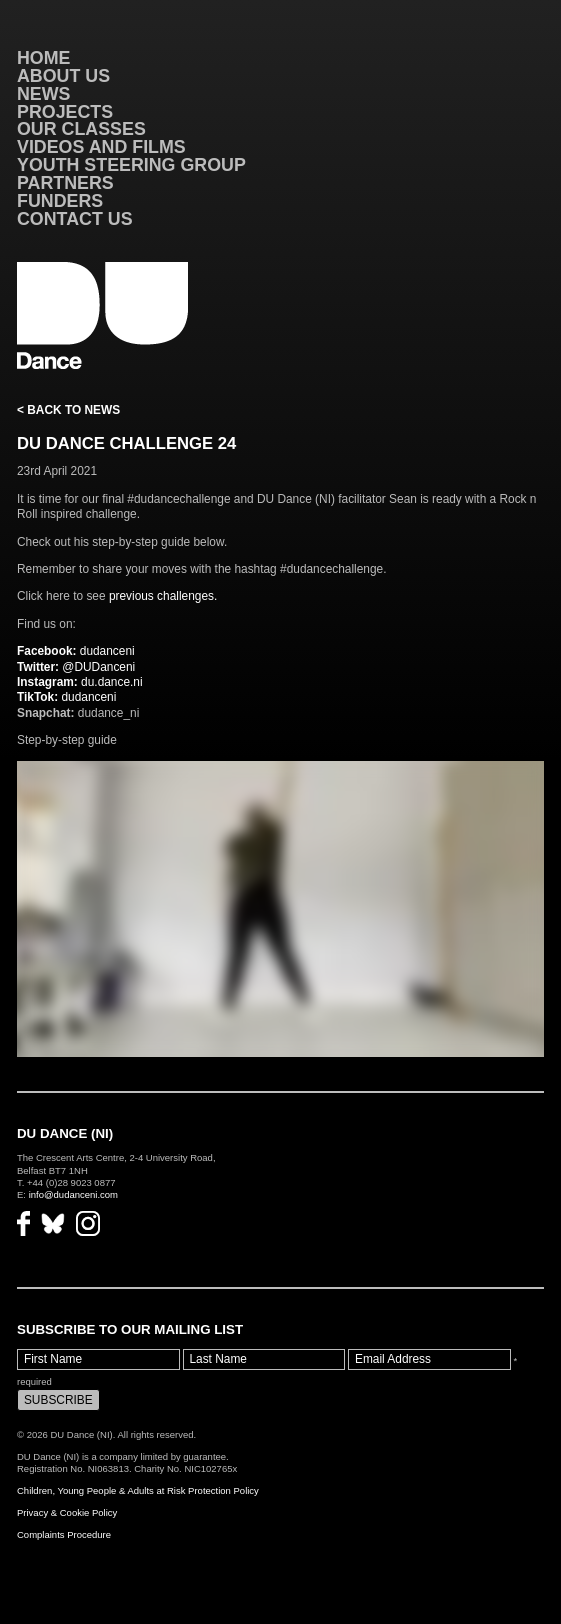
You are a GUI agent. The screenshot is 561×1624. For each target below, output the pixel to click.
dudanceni (76, 651)
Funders (60, 201)
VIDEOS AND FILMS (101, 147)
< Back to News (68, 410)
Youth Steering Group (131, 165)
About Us (63, 76)
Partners (65, 183)
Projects (65, 112)
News (44, 94)
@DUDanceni (76, 667)
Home (44, 58)
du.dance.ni (80, 682)
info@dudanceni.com (73, 1194)
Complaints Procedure (64, 1534)
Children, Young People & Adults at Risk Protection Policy (138, 1490)
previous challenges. (163, 596)
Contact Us (75, 219)
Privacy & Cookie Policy (67, 1512)
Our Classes (81, 129)
